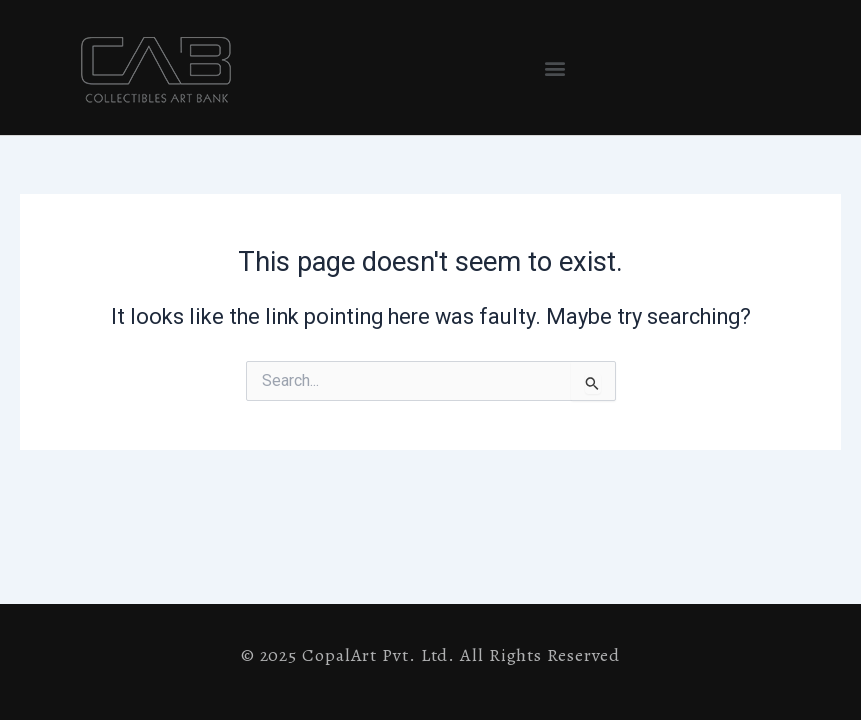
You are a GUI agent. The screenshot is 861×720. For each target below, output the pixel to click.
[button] (554, 67)
